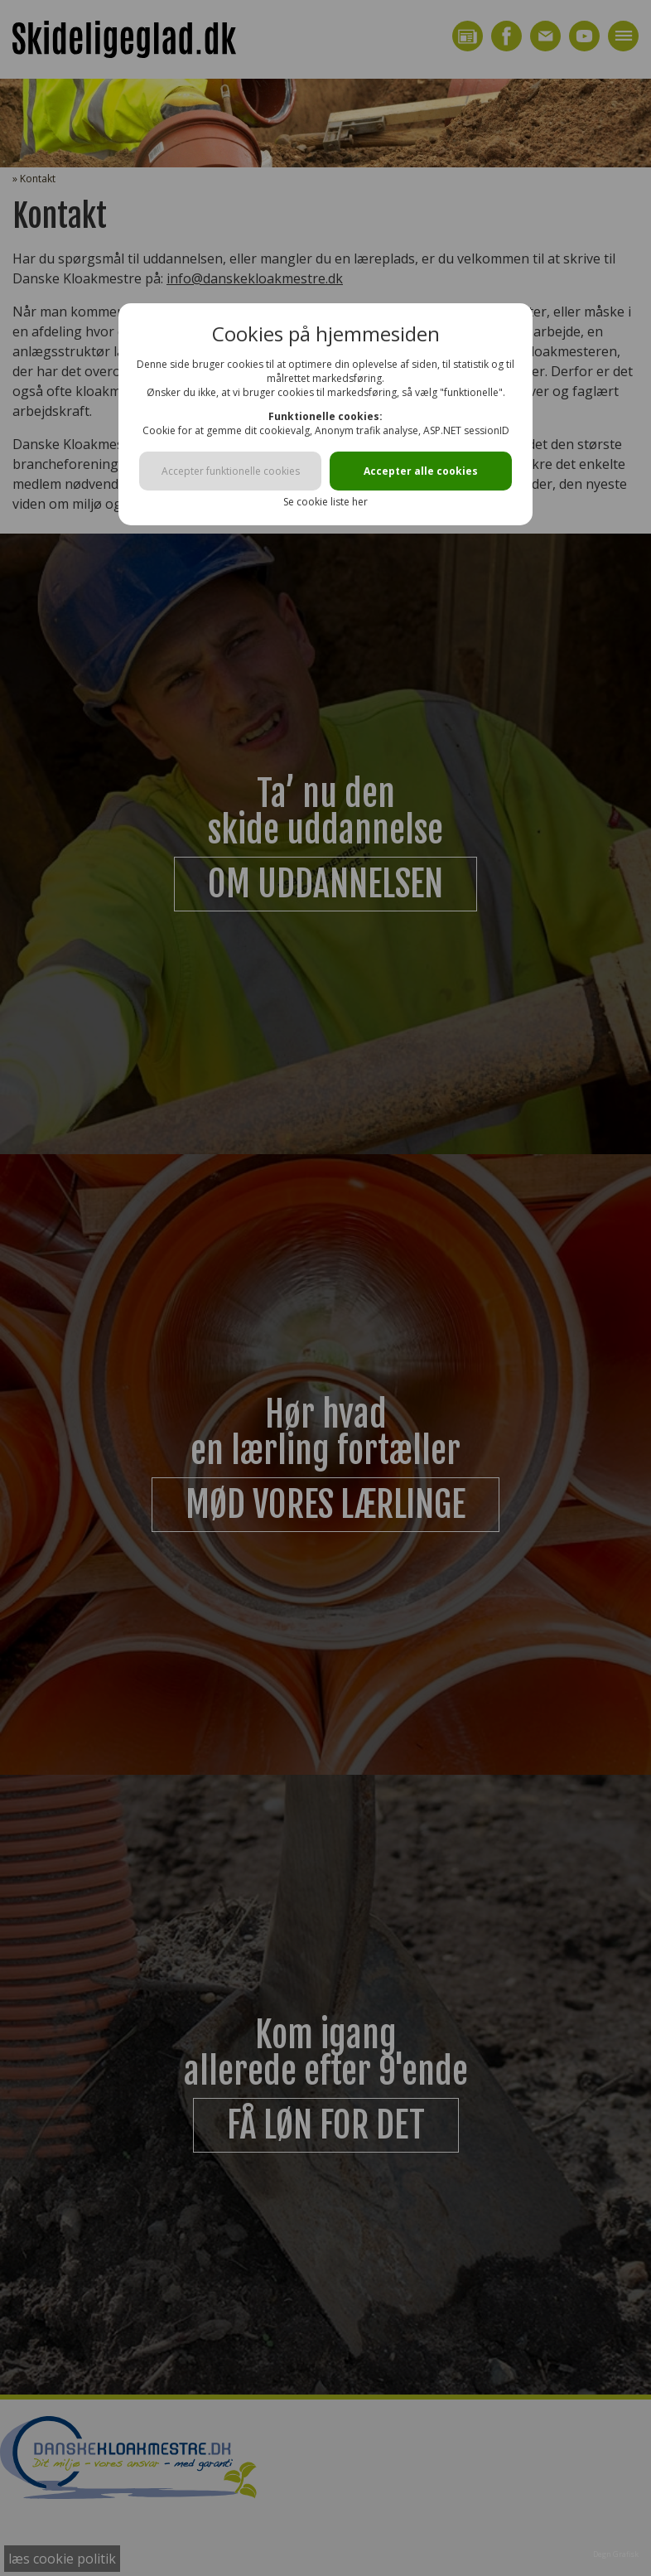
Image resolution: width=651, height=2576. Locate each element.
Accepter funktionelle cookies (231, 471)
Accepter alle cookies (421, 471)
